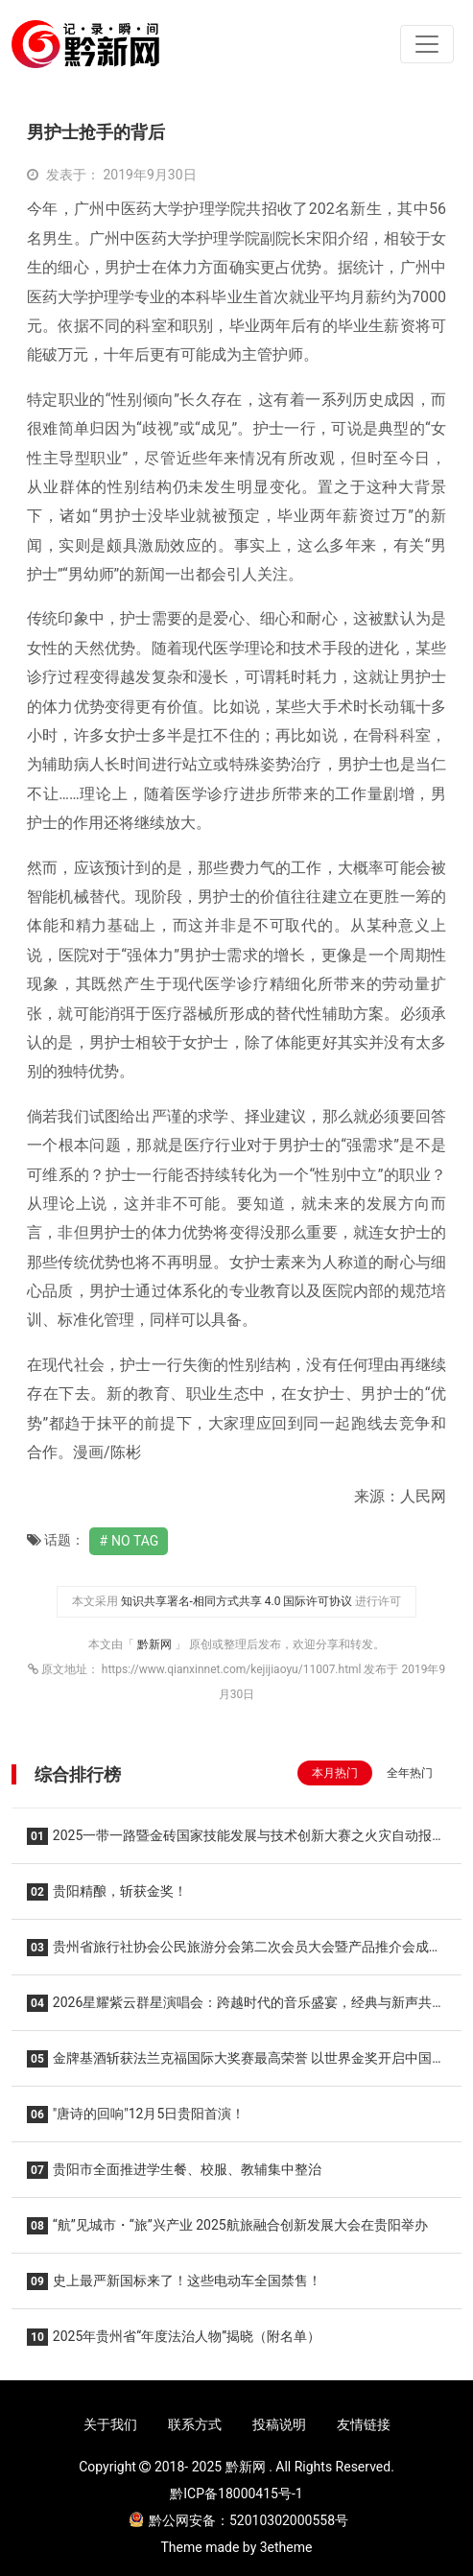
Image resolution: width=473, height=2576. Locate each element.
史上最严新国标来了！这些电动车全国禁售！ (174, 2281)
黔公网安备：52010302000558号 (239, 2520)
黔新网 (156, 1644)
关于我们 (110, 2424)
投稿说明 (279, 2424)
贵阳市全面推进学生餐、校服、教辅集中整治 (174, 2170)
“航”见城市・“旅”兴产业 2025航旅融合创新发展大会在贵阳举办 (227, 2225)
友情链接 (363, 2424)
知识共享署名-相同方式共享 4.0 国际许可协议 (237, 1601)
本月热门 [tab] (335, 1773)
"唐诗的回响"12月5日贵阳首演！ (136, 2114)
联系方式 (195, 2424)
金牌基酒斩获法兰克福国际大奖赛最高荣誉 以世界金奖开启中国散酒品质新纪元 (236, 2064)
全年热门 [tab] (410, 1773)
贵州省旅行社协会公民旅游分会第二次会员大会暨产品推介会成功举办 (234, 1953)
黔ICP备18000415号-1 (236, 2493)
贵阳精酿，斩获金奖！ (107, 1892)
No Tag (134, 1540)
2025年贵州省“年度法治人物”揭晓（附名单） (173, 2337)
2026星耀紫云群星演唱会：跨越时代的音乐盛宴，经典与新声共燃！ (229, 2008)
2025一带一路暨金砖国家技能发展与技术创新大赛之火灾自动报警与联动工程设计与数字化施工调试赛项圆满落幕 (236, 1841)
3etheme (286, 2547)
